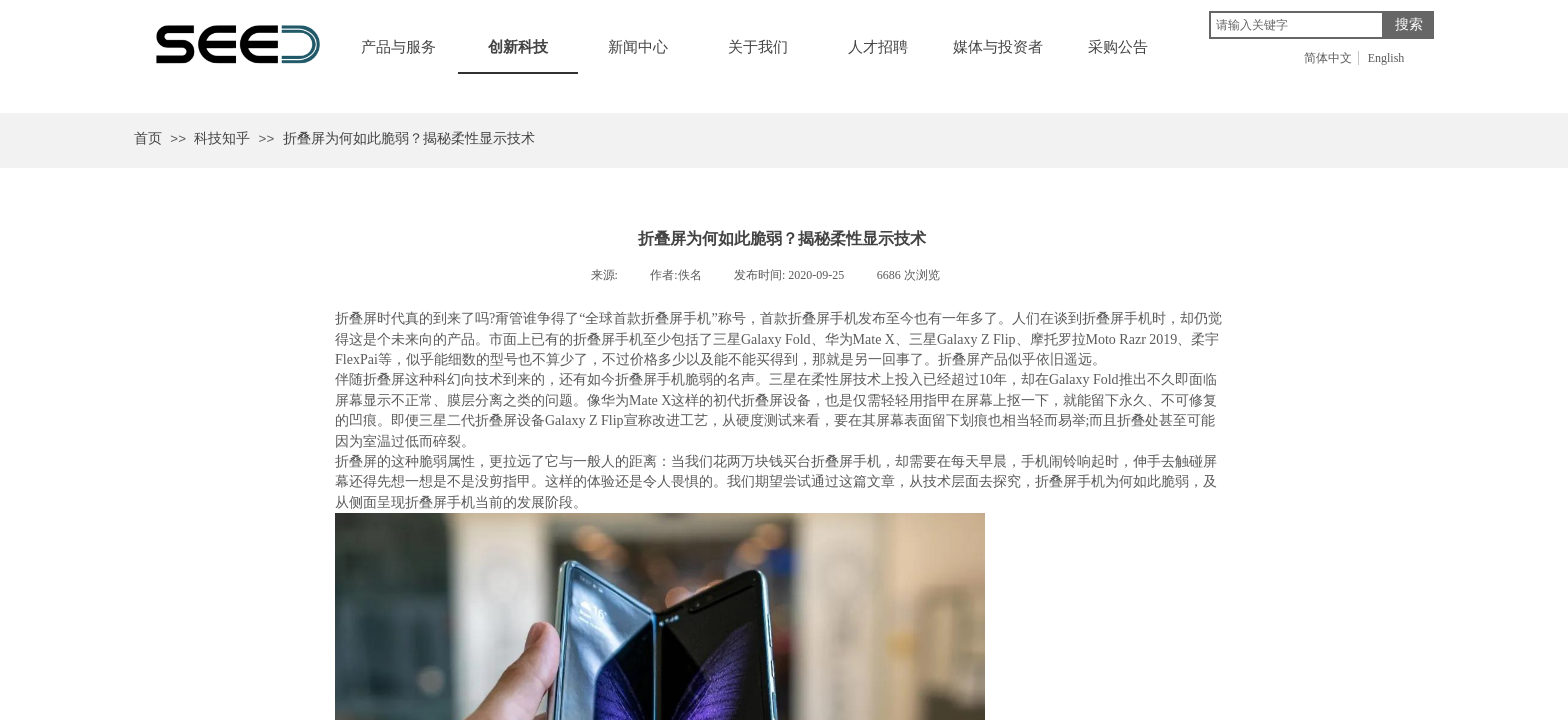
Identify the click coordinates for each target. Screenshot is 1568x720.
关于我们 (758, 47)
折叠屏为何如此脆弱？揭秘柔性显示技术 (409, 138)
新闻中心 (638, 47)
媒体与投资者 (998, 47)
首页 (148, 138)
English (1386, 58)
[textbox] (1296, 25)
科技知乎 (222, 138)
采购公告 (1118, 47)
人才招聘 (878, 47)
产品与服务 (398, 47)
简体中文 (1328, 58)
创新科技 (518, 47)
